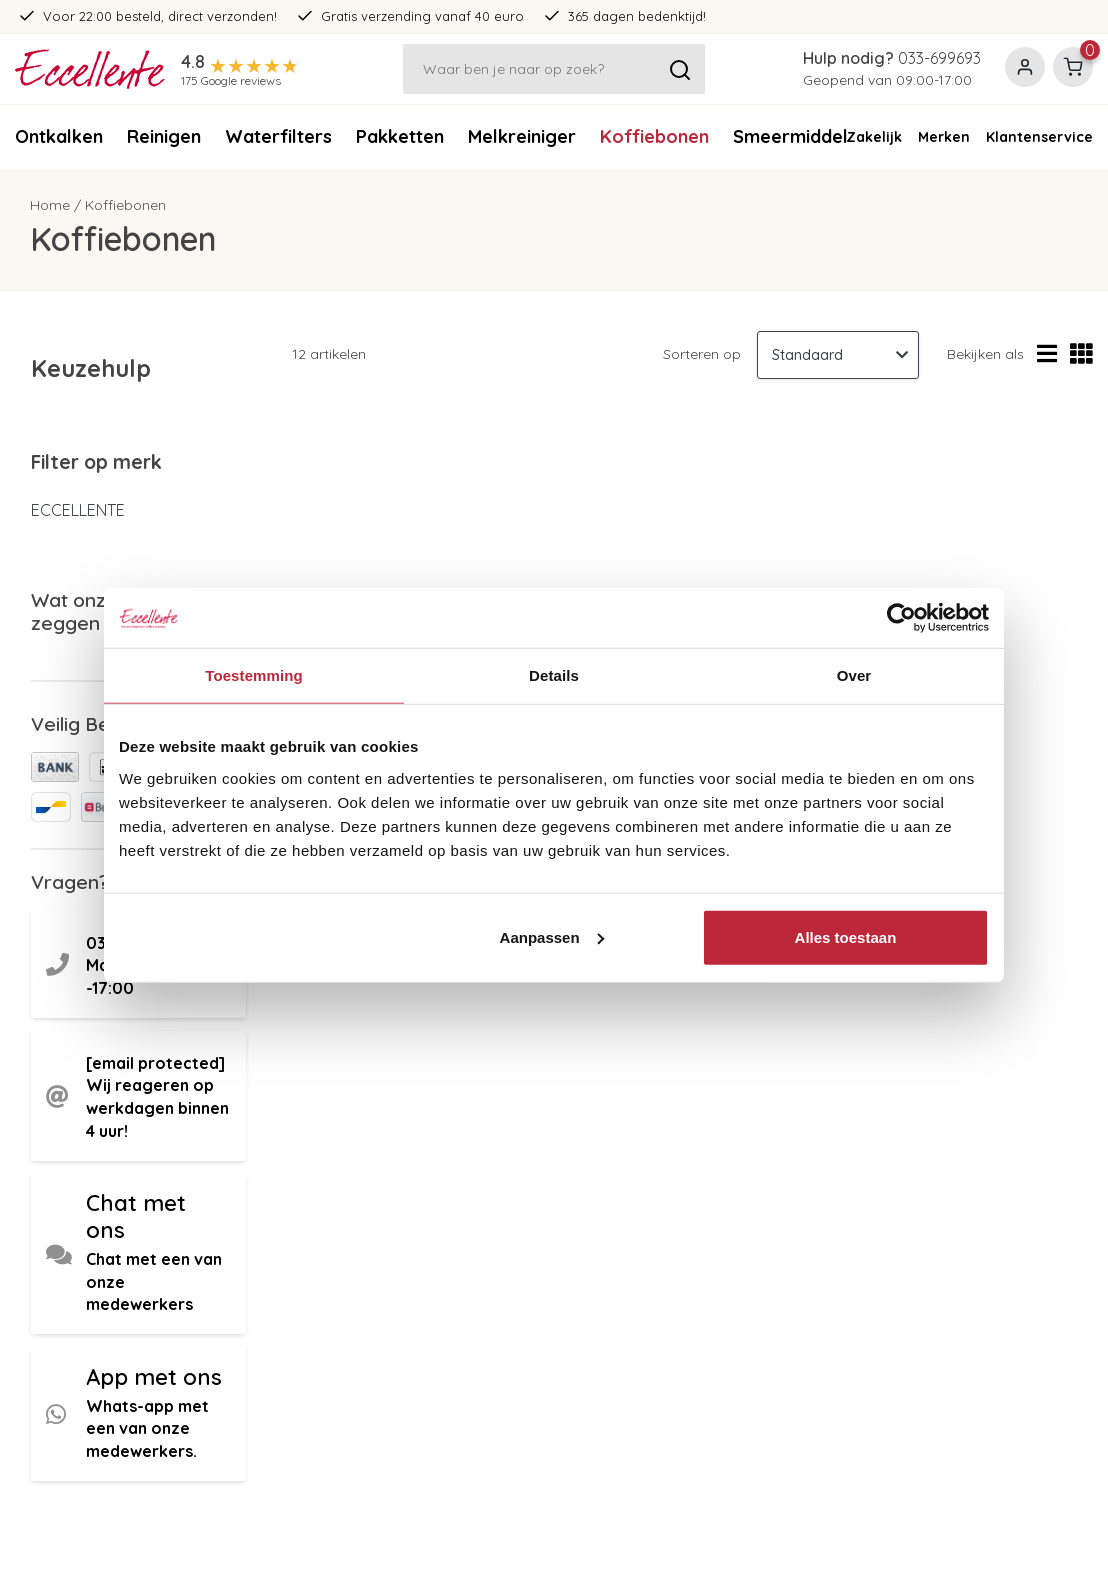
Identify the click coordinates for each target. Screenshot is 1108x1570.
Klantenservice (1039, 137)
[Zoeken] (554, 69)
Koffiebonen (654, 136)
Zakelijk (874, 137)
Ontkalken (59, 136)
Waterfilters (278, 136)
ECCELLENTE (78, 510)
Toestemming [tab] (254, 675)
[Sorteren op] (838, 355)
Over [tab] (854, 675)
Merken (944, 137)
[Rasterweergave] (1081, 354)
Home (50, 205)
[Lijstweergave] (1047, 354)
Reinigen (164, 136)
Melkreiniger (522, 136)
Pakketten (400, 136)
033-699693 (939, 58)
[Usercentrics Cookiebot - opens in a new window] (901, 618)
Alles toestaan (846, 936)
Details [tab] (554, 675)
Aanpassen (552, 936)
